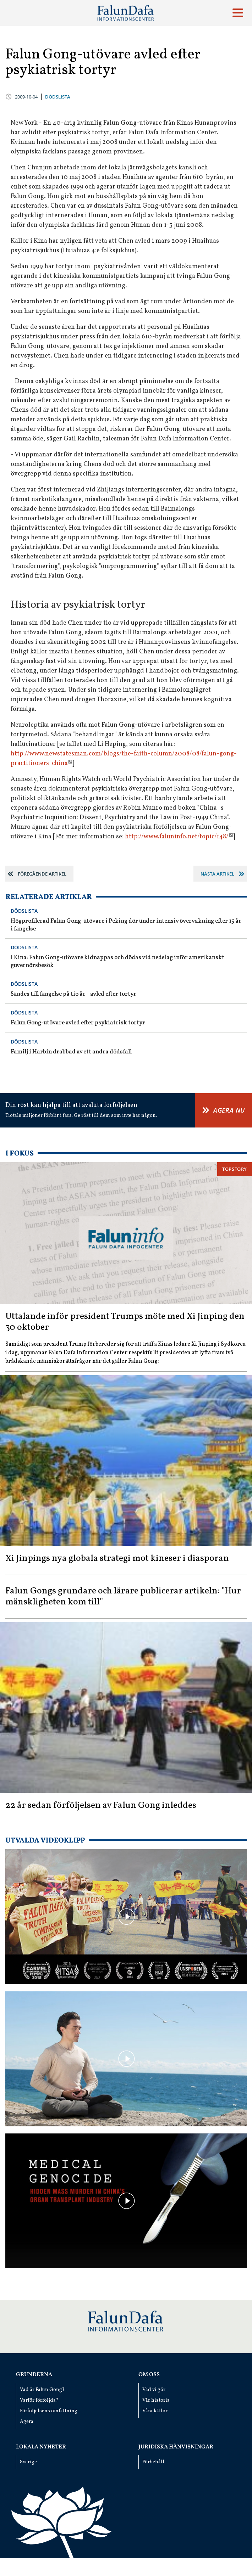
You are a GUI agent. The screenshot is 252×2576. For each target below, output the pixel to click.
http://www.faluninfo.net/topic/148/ (177, 836)
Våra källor (155, 2411)
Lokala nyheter (41, 2447)
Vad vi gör (153, 2389)
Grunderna (34, 2375)
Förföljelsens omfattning (48, 2411)
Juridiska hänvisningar (175, 2447)
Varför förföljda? (39, 2400)
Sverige (28, 2462)
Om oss (149, 2375)
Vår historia (156, 2400)
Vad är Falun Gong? (42, 2389)
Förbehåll (153, 2462)
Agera (26, 2421)
